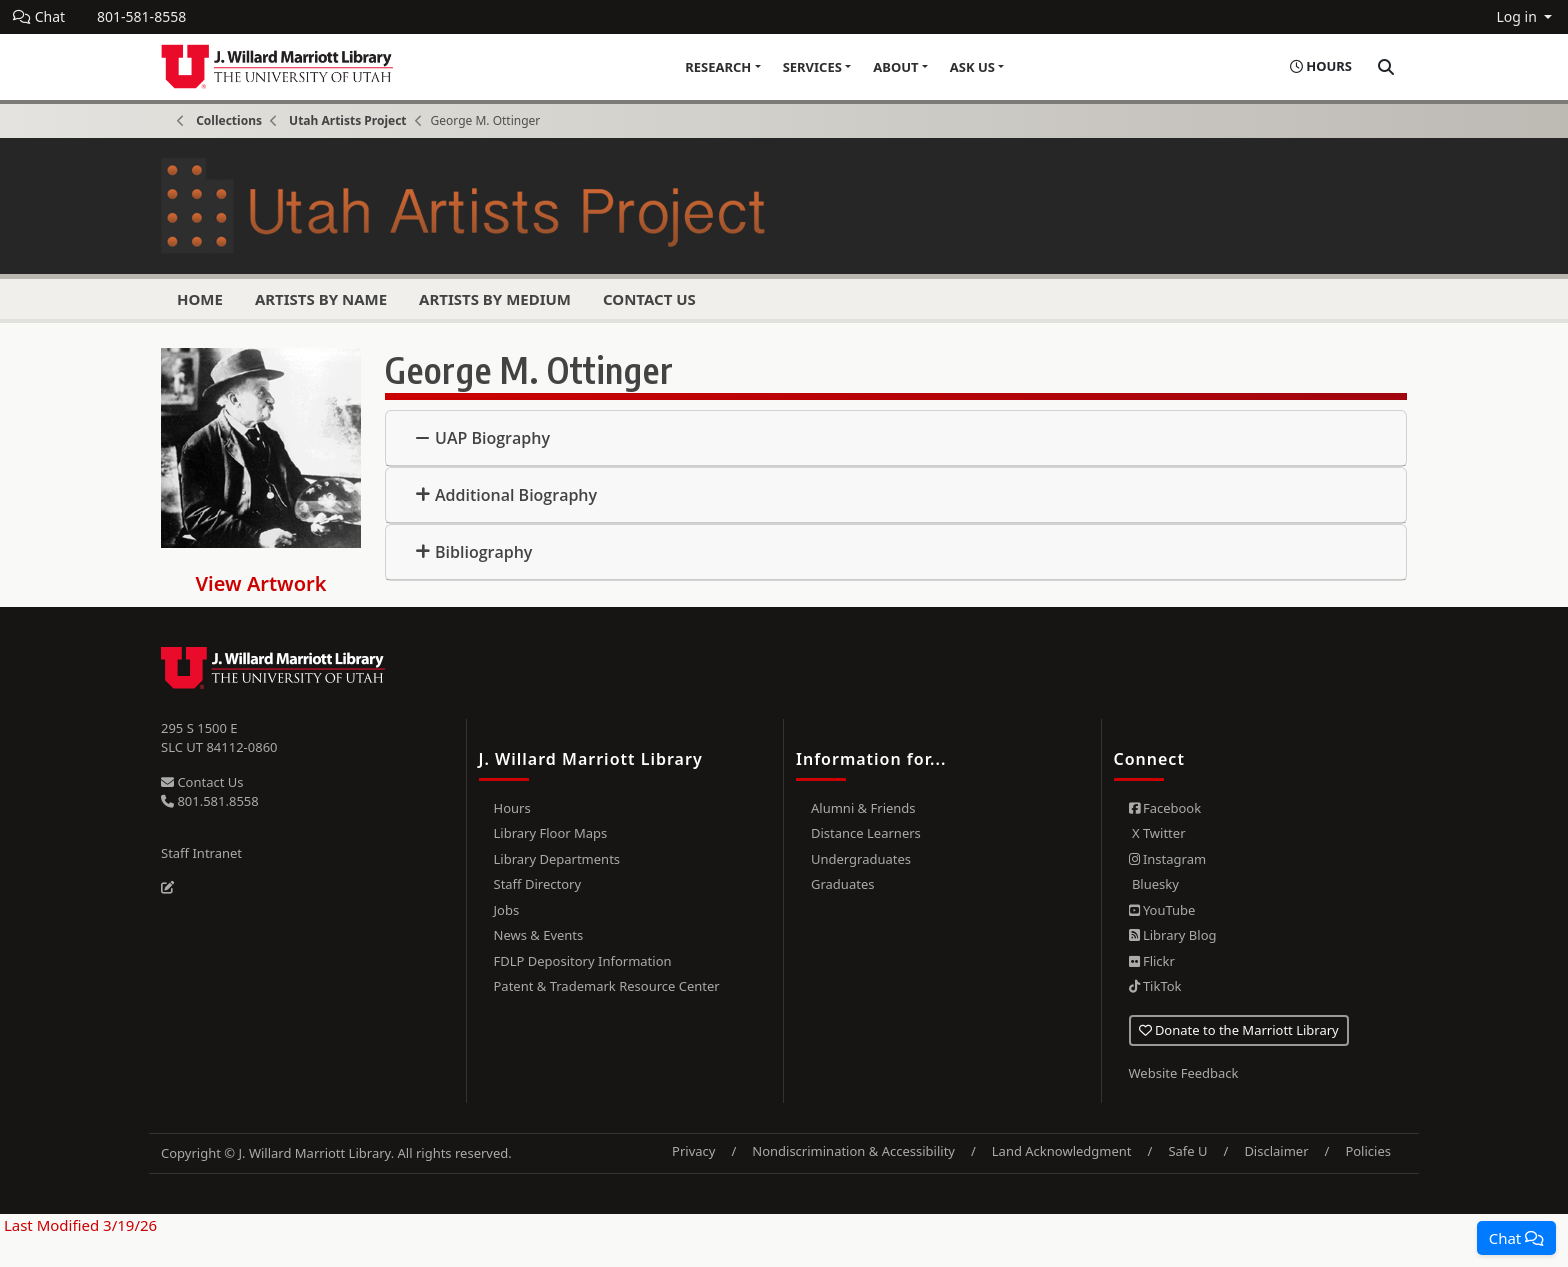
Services (812, 67)
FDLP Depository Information (583, 961)
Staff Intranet (201, 853)
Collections (229, 120)
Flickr (1152, 961)
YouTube (1162, 910)
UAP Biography (492, 438)
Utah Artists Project (347, 120)
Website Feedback (1184, 1073)
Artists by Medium (495, 299)
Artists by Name (321, 299)
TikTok (1155, 986)
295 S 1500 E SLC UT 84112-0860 (219, 738)
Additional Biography (516, 495)
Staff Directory (538, 884)
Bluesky (1154, 884)
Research (718, 67)
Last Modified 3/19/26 (78, 1225)
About (895, 67)
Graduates (842, 884)
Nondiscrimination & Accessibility (853, 1151)
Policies (1368, 1151)
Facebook (1165, 808)
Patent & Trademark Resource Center (607, 986)
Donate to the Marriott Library (1239, 1030)
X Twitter (1157, 833)
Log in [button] (1518, 16)
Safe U (1187, 1151)
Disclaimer (1276, 1151)
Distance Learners (866, 833)
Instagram (1168, 859)
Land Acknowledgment (1062, 1151)
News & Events (539, 935)
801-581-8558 (141, 16)
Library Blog (1173, 935)
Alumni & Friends (863, 808)
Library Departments (557, 859)
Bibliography (483, 552)
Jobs (507, 910)
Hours (512, 808)
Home (200, 299)
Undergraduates (861, 859)
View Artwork (261, 583)
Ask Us (972, 67)
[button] (1516, 1238)
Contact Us (649, 299)
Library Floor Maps (551, 833)
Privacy (693, 1151)
